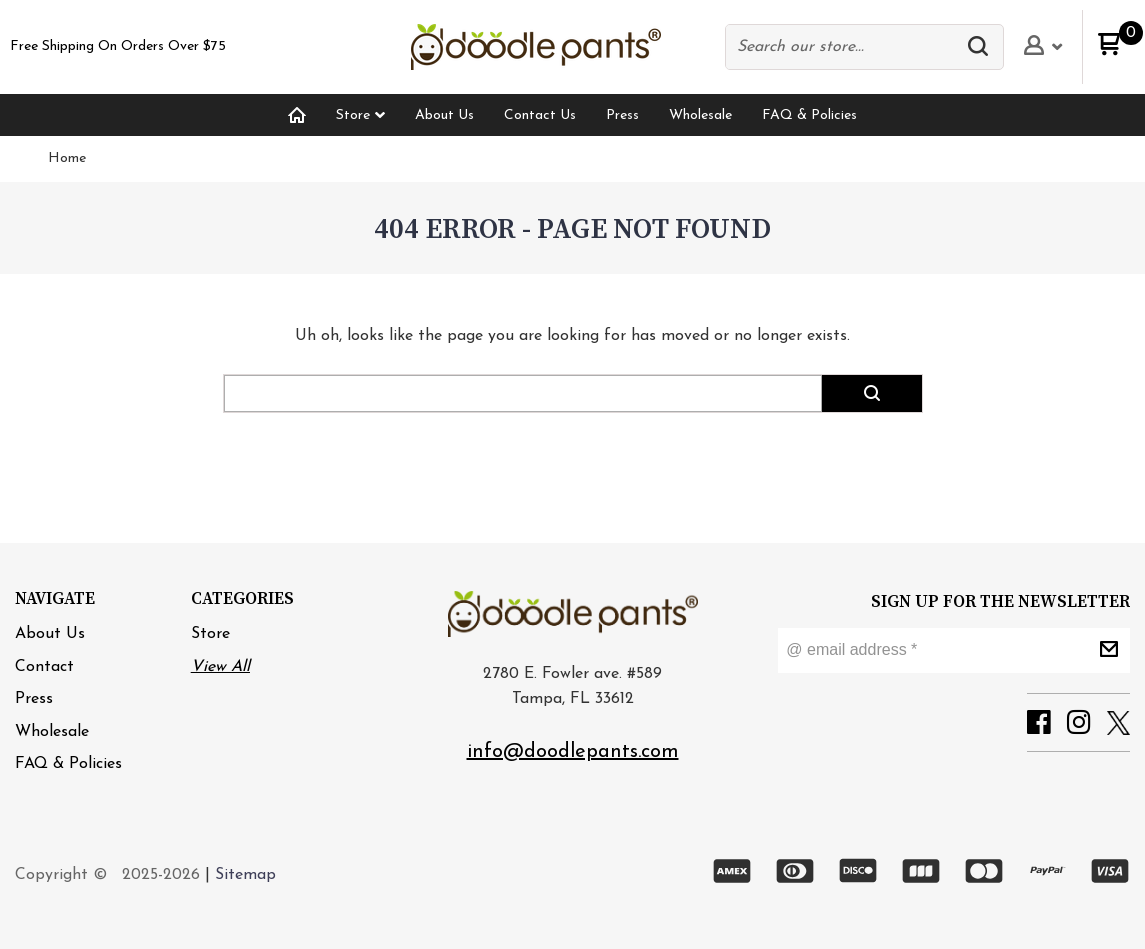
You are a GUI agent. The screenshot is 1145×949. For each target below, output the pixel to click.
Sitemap (245, 875)
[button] (983, 47)
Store (210, 634)
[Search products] (844, 47)
